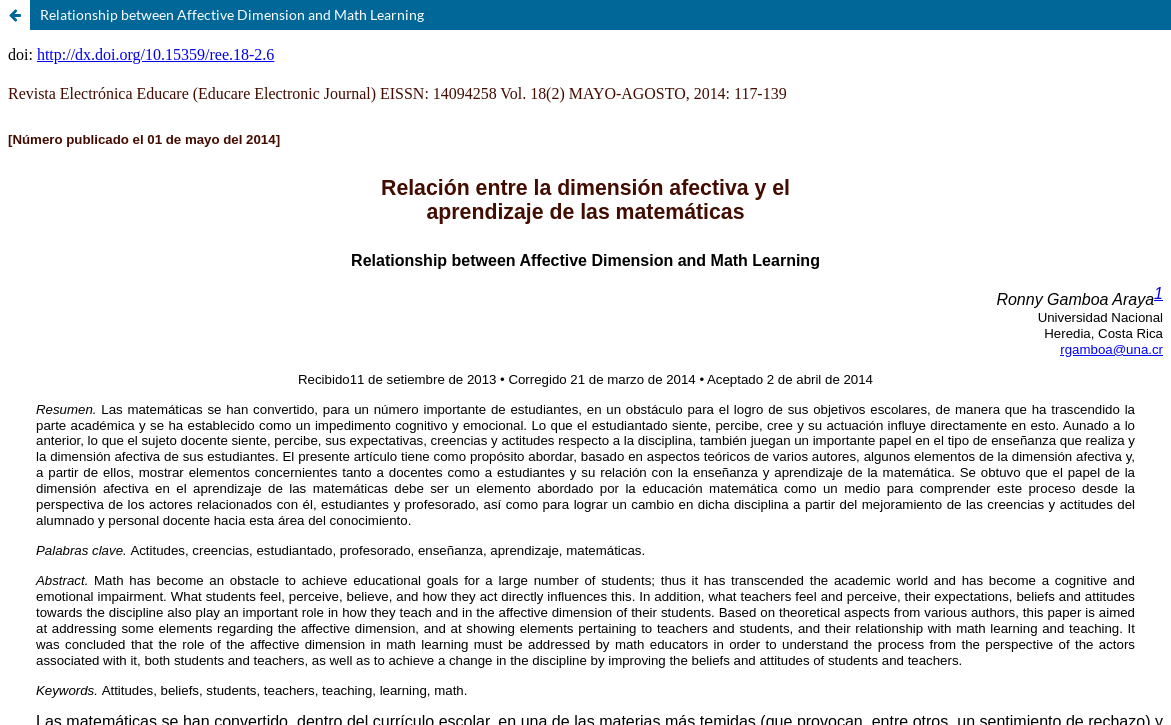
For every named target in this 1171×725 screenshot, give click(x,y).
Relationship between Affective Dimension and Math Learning (232, 14)
